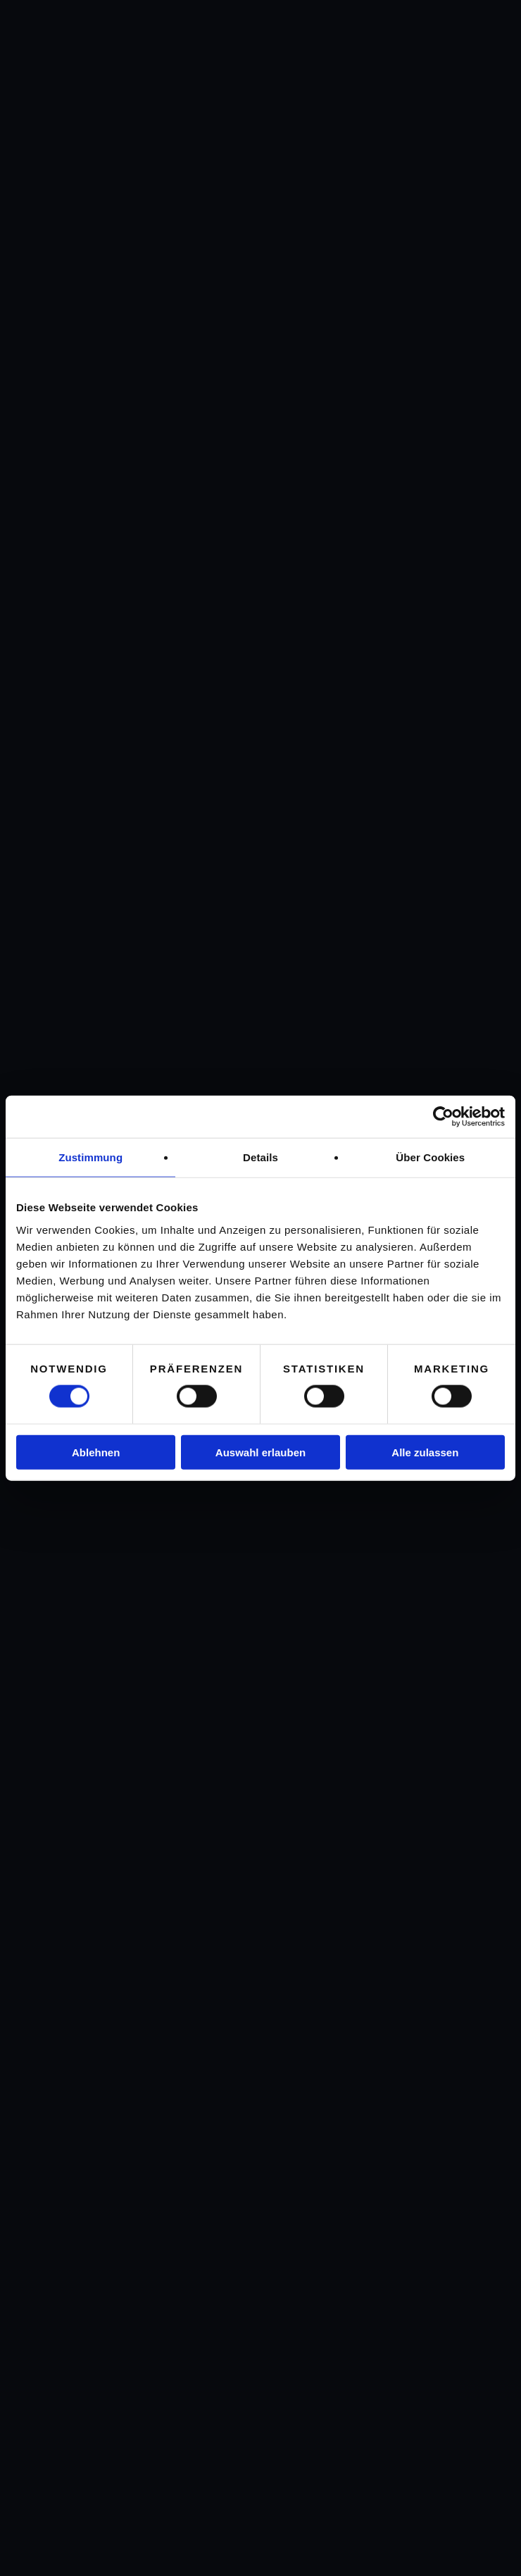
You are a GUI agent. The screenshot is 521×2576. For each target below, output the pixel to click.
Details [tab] (260, 1157)
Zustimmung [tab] (90, 1157)
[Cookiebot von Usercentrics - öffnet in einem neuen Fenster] (443, 1116)
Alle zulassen (424, 1452)
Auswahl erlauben (260, 1452)
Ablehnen (96, 1452)
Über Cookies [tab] (430, 1157)
